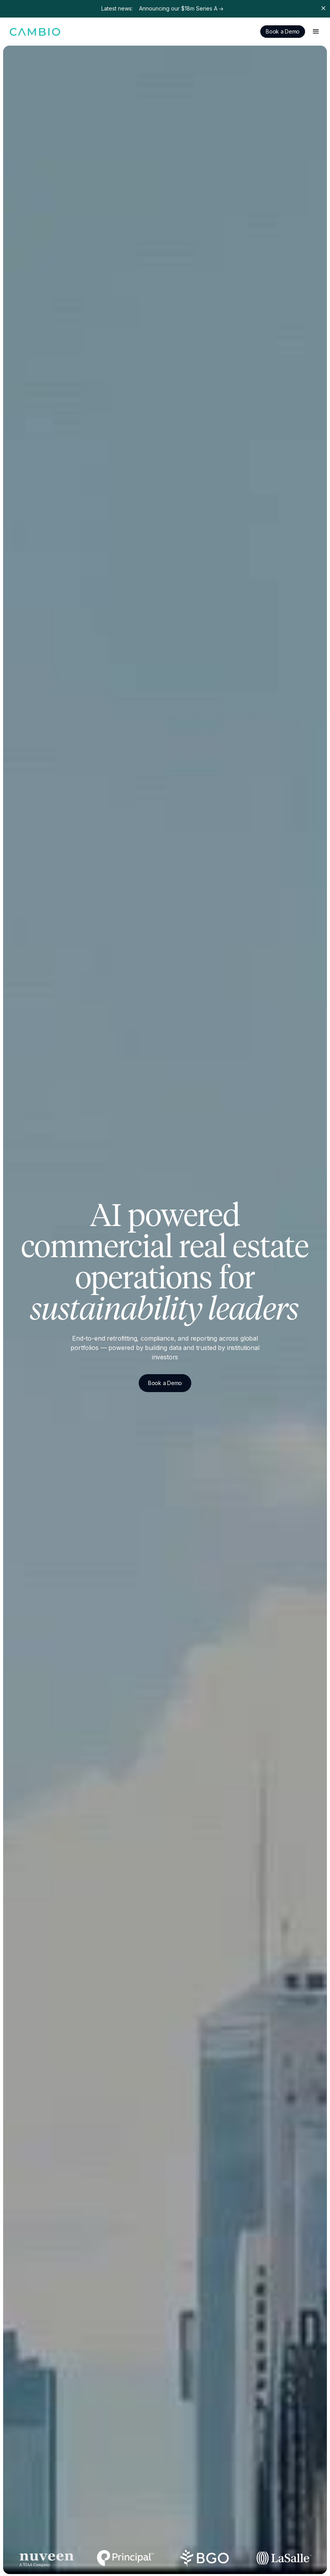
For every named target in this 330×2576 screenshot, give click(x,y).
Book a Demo (283, 31)
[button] (316, 31)
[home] (35, 31)
